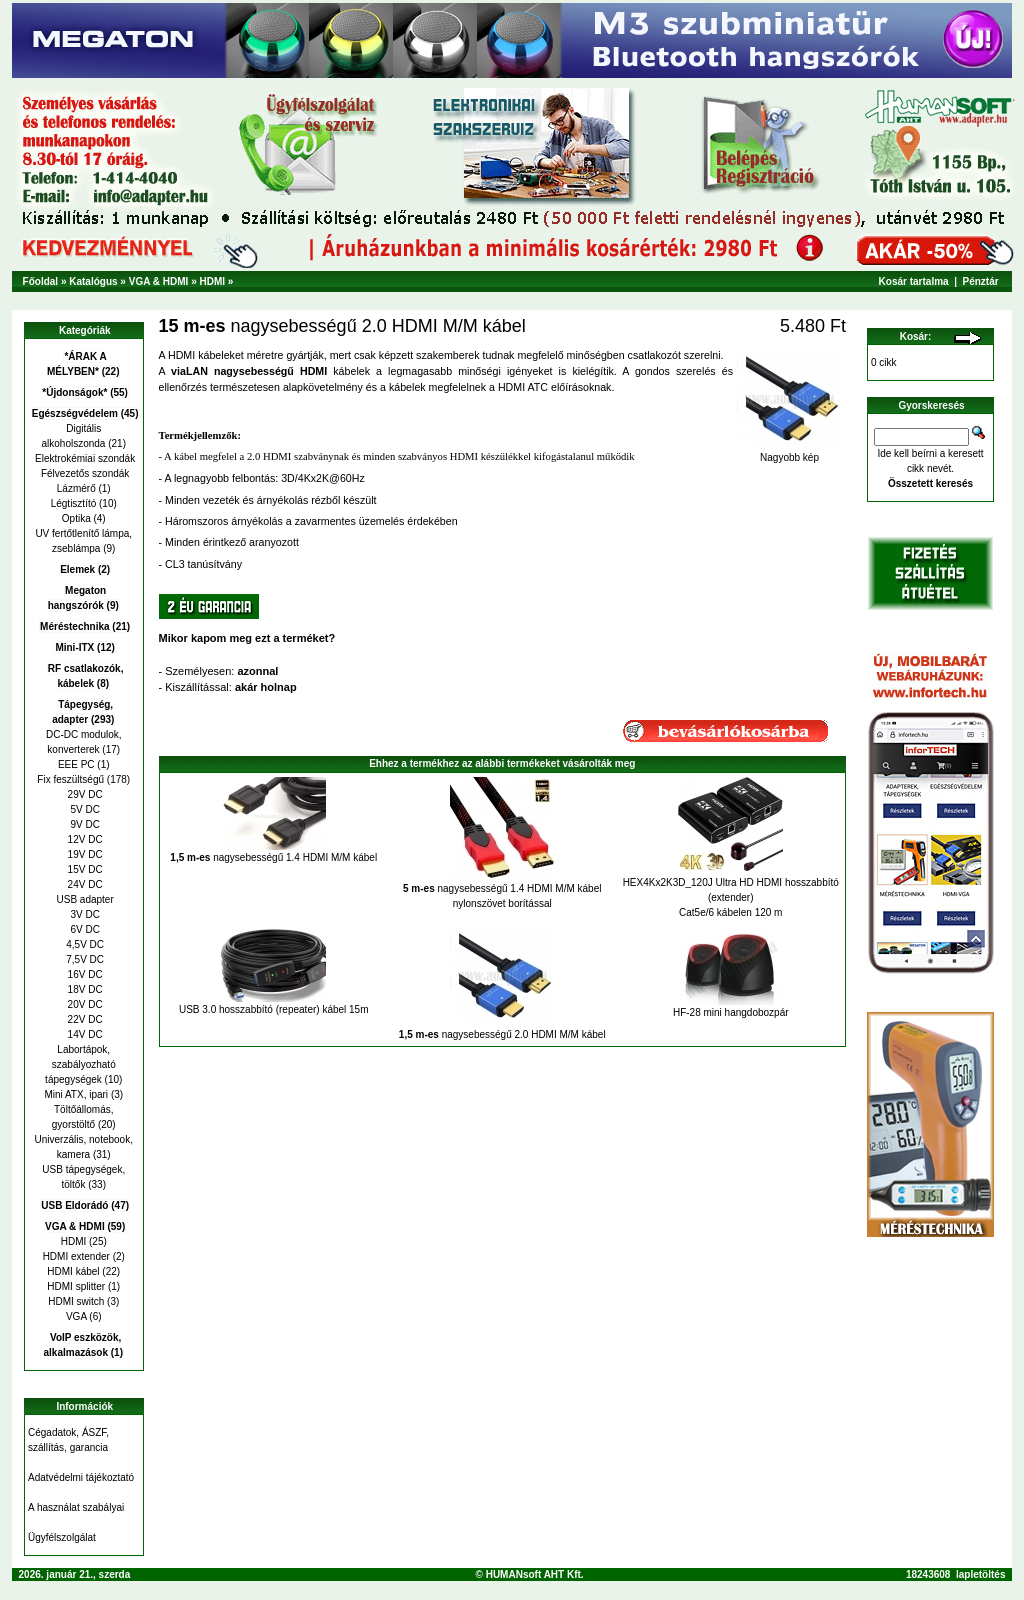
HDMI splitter (76, 1286)
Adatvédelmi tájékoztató (81, 1477)
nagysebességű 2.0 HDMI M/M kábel (502, 1034)
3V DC (84, 914)
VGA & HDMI (159, 281)
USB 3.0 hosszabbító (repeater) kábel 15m (274, 1009)
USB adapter (84, 899)
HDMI (212, 281)
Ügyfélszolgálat (62, 1537)
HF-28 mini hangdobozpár (731, 1012)
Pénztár (981, 281)
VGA (76, 1316)
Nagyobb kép (789, 453)
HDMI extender (76, 1256)
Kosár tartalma (914, 281)
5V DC (84, 809)
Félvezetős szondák (83, 473)
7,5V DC (83, 959)
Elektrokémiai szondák (83, 458)
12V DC (84, 839)
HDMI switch (76, 1301)
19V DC (84, 854)
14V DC (84, 1034)
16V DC (84, 974)
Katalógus (93, 281)
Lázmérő (76, 488)
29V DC (84, 794)
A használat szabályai (76, 1507)
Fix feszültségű (70, 779)
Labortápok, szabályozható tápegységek (80, 1064)
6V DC (84, 929)
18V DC (84, 989)
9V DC (84, 824)
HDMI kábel (73, 1271)
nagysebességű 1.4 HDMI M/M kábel (273, 857)
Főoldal (41, 281)
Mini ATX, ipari (76, 1094)
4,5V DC (83, 944)
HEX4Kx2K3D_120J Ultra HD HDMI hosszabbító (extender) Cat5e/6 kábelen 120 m (731, 897)
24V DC (84, 884)
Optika (76, 518)
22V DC (84, 1019)
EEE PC (76, 764)
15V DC (84, 869)
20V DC (84, 1004)
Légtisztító (74, 503)
